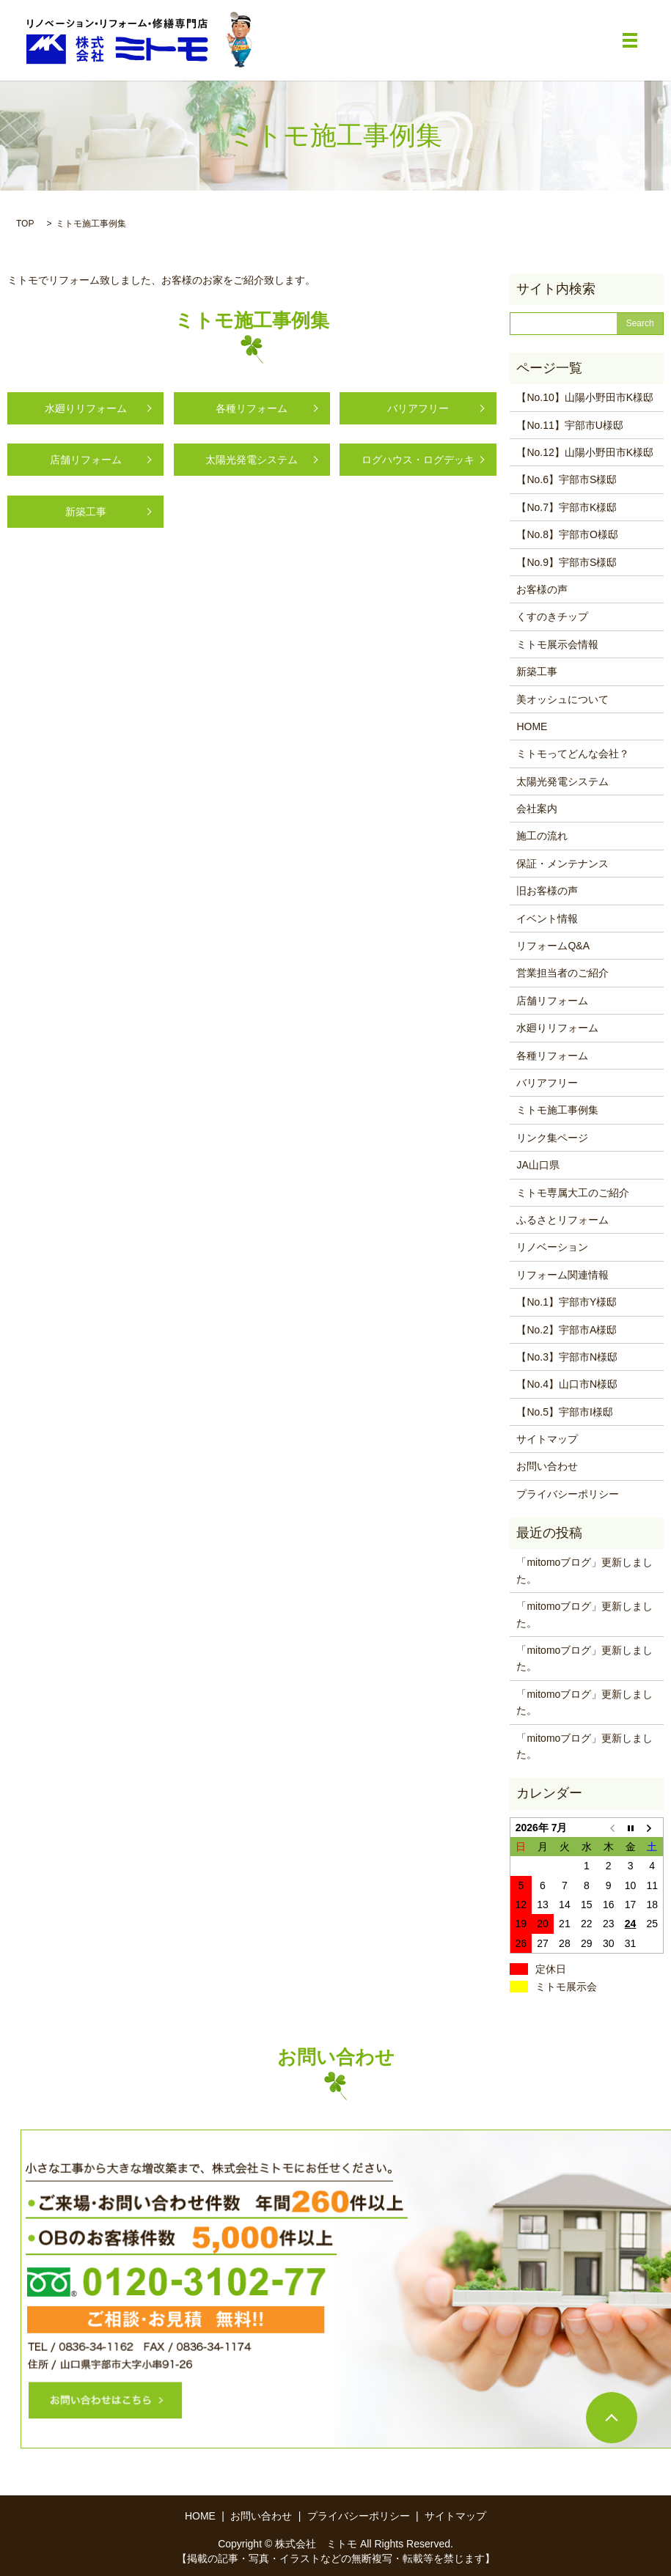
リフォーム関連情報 (562, 1275)
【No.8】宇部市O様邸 (566, 534)
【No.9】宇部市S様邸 (566, 562)
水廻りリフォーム (86, 408)
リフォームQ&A (553, 946)
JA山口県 (537, 1165)
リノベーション (552, 1247)
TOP (25, 223)
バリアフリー (418, 408)
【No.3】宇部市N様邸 (566, 1357)
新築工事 (85, 512)
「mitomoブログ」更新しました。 (584, 1570)
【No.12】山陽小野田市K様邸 (584, 452)
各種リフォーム (251, 408)
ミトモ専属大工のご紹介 (572, 1193)
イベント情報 (547, 918)
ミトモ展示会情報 (557, 644)
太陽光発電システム (251, 459)
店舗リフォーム (86, 459)
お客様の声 (542, 589)
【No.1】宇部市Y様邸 (566, 1302)
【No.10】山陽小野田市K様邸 (584, 397)
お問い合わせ (547, 1466)
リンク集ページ (552, 1138)
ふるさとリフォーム (562, 1220)
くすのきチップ (552, 616)
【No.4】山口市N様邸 (566, 1384)
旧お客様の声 (547, 891)
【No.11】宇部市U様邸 (569, 425)
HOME (531, 726)
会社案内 (536, 808)
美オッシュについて (562, 699)
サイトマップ (547, 1439)
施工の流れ (542, 836)
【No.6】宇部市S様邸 (566, 479)
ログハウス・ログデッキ (418, 459)
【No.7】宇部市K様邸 (566, 507)
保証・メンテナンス (562, 863)
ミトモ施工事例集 (557, 1110)
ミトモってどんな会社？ (572, 753)
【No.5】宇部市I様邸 (564, 1412)
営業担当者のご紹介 (562, 973)
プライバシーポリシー (567, 1494)
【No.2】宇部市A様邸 (566, 1330)
